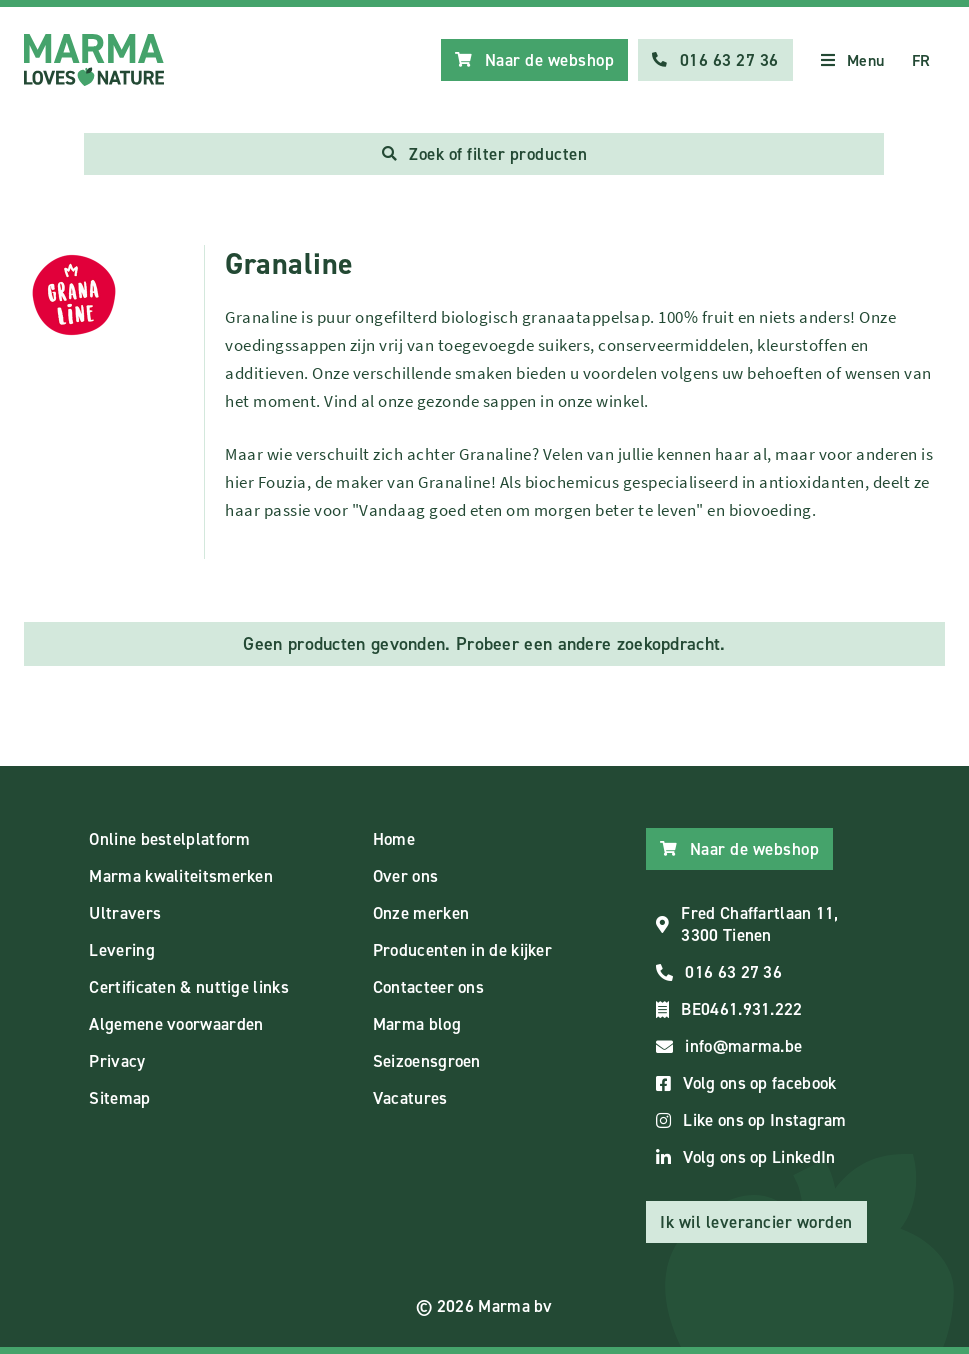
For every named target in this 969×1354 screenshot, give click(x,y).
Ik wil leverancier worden (756, 1222)
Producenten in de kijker (462, 950)
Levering (121, 950)
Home (394, 839)
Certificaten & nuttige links (188, 987)
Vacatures (410, 1098)
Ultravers (125, 913)
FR (921, 60)
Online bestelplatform (169, 839)
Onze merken (421, 913)
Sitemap (119, 1098)
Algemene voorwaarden (176, 1024)
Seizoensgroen (427, 1061)
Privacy (117, 1061)
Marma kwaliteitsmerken (181, 876)
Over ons (405, 876)
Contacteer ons (428, 987)
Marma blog (417, 1024)
